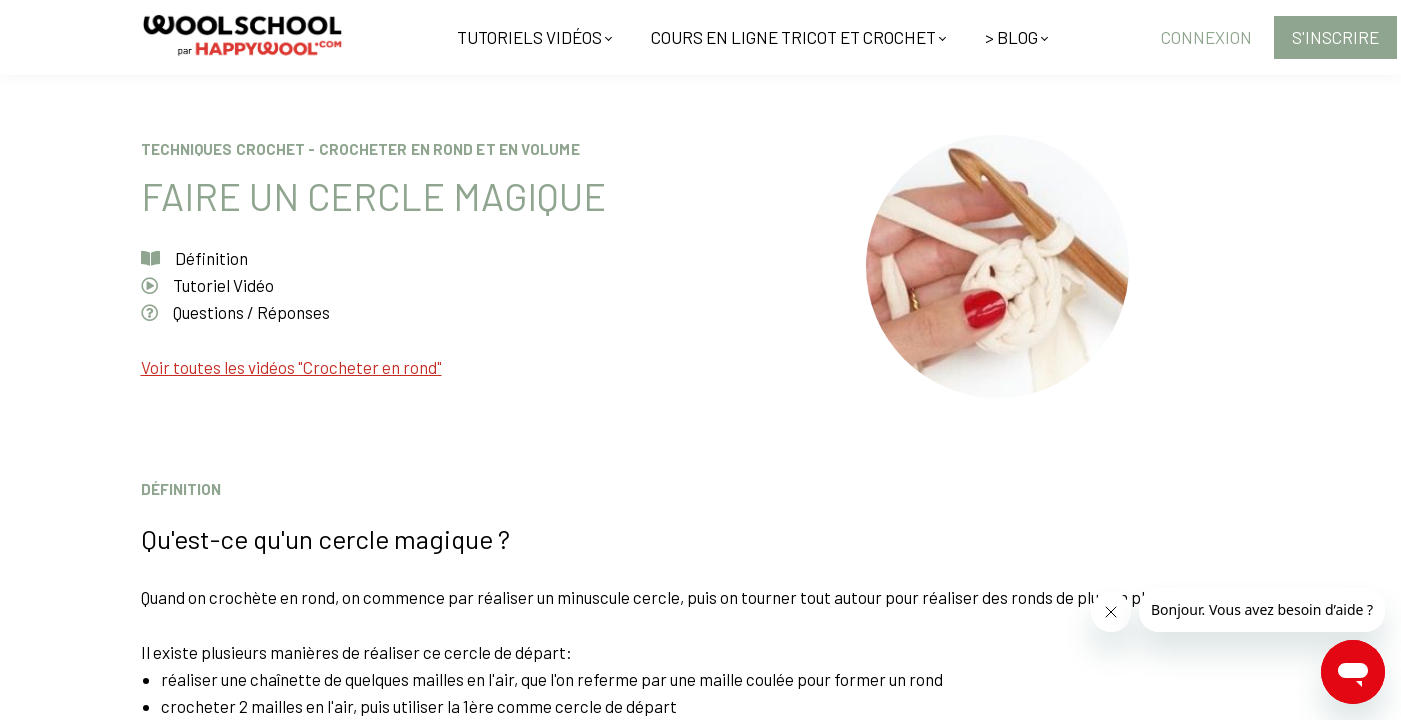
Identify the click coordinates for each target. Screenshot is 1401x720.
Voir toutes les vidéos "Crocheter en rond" (291, 367)
